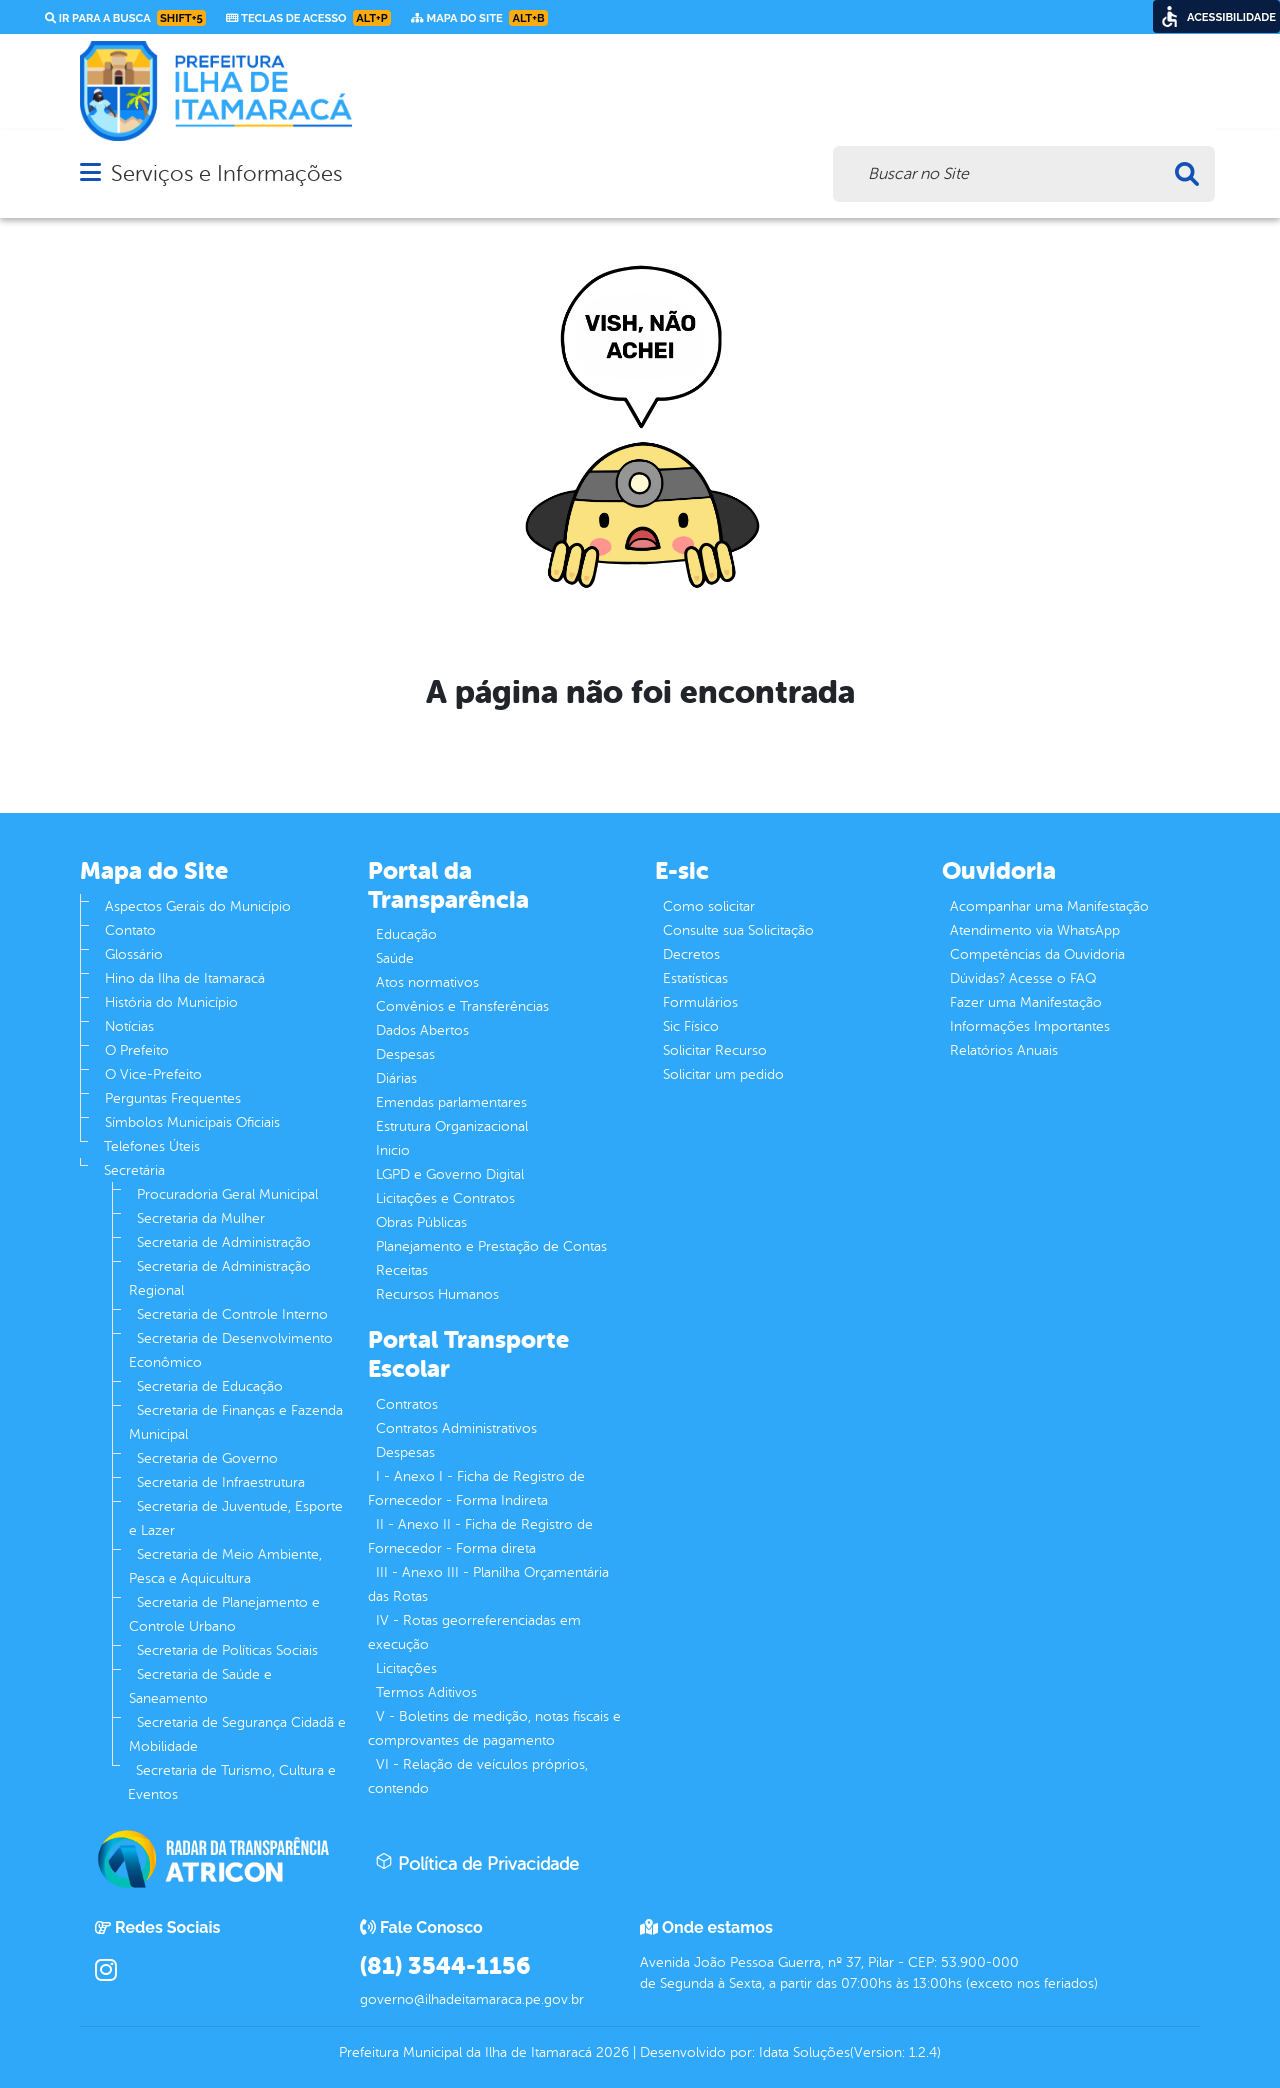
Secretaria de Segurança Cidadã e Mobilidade (237, 1734)
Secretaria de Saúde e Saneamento (200, 1686)
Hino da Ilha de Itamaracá (185, 978)
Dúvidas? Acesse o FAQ (1023, 978)
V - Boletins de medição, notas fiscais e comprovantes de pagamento (494, 1728)
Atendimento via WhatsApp (1035, 930)
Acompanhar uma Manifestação (1049, 906)
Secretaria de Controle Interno (232, 1314)
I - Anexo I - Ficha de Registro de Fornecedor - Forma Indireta (476, 1488)
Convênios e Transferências (462, 1006)
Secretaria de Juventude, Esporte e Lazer (236, 1518)
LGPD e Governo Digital (450, 1174)
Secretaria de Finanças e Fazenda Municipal (236, 1422)
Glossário (134, 954)
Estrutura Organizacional (452, 1126)
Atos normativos (427, 982)
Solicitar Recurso (715, 1050)
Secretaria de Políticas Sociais (227, 1650)
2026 (610, 2052)
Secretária (134, 1170)
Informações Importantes (1030, 1026)
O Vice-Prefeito (153, 1074)
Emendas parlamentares (451, 1102)
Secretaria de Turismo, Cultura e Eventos (232, 1782)
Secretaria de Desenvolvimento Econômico (231, 1350)
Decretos (691, 954)
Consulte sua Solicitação (738, 930)
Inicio (393, 1150)
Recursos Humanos (437, 1294)
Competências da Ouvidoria (1037, 954)
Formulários (700, 1002)
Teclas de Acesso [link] (308, 18)
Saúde (395, 958)
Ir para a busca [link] (125, 18)
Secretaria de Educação (210, 1386)
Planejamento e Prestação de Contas (491, 1246)
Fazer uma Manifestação (1026, 1002)
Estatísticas (695, 978)
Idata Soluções (804, 2052)
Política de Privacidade (477, 1863)
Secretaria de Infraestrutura (221, 1482)
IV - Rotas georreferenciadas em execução (474, 1632)
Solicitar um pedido (723, 1074)
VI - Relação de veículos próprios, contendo (478, 1776)
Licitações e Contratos (445, 1198)
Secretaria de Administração (224, 1242)
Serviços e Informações (226, 173)
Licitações (406, 1668)
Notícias (129, 1026)
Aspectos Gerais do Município (198, 906)
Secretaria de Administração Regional (220, 1278)
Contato (130, 930)
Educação (406, 934)
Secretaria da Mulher (201, 1218)
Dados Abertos (422, 1030)
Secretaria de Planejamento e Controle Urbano (224, 1614)
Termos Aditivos (426, 1692)
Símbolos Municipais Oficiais (192, 1122)
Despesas (405, 1054)
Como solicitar (709, 906)
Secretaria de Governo (207, 1458)
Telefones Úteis (152, 1146)
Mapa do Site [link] (479, 18)
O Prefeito (137, 1050)
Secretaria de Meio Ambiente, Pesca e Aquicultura (225, 1566)
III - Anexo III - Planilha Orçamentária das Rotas (488, 1584)
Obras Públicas (421, 1222)
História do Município (171, 1002)
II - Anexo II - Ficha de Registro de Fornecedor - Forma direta (480, 1536)
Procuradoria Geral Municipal (227, 1194)
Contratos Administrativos (456, 1428)
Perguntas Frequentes (173, 1098)
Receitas (402, 1270)
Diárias (396, 1078)
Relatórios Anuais (1004, 1050)
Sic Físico (691, 1026)
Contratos (407, 1404)
